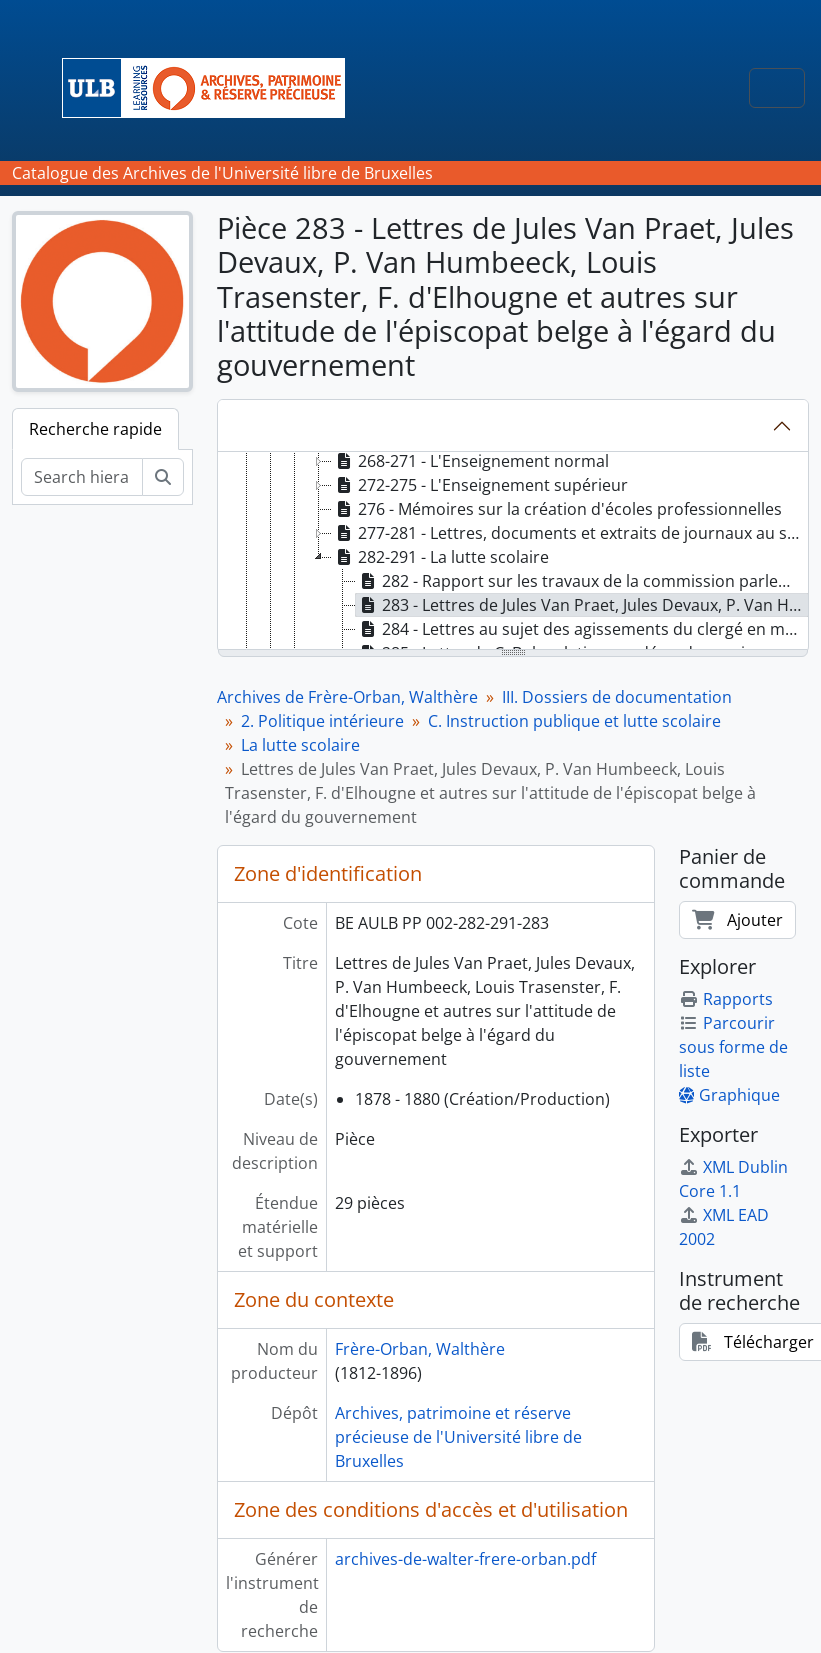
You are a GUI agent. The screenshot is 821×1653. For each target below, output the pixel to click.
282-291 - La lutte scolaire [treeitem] (440, 557)
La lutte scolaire (300, 745)
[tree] (513, 552)
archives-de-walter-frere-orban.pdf (465, 1559)
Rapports (726, 999)
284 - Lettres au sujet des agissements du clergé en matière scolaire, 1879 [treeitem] (582, 629)
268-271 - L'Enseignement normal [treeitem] (470, 461)
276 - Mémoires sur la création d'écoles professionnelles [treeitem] (557, 509)
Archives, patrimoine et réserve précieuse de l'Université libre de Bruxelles (458, 1437)
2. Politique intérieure (322, 721)
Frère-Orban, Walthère (420, 1349)
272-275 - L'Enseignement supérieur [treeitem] (480, 485)
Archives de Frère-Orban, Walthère (347, 697)
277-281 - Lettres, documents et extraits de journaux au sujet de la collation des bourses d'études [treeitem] (569, 533)
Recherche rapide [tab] (95, 429)
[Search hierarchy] (82, 477)
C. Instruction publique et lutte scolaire (574, 721)
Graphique (729, 1095)
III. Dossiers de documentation (617, 697)
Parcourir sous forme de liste (733, 1047)
